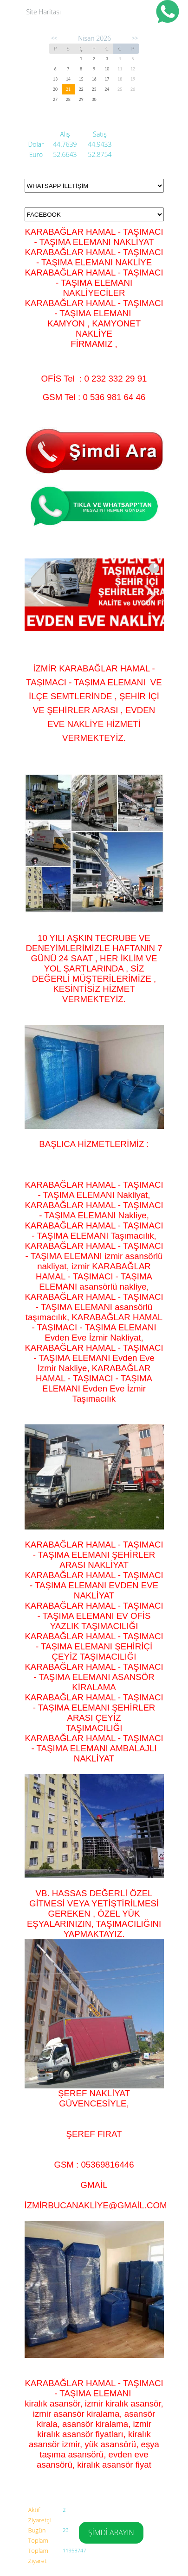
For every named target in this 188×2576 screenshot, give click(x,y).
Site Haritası (43, 11)
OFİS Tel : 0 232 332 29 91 (94, 378)
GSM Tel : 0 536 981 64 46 (94, 397)
